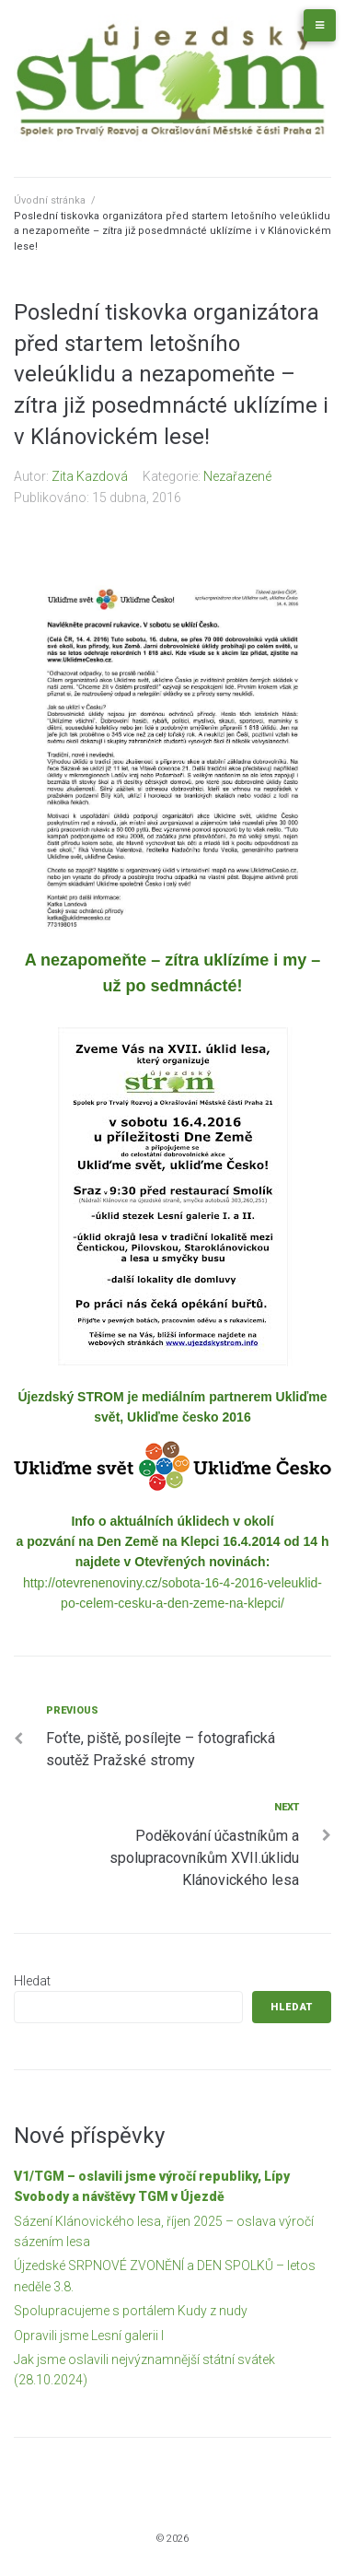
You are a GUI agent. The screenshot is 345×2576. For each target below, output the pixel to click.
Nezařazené (237, 476)
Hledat (32, 1980)
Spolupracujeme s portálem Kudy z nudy (130, 2310)
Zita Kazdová (90, 476)
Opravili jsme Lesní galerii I (89, 2335)
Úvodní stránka (50, 200)
